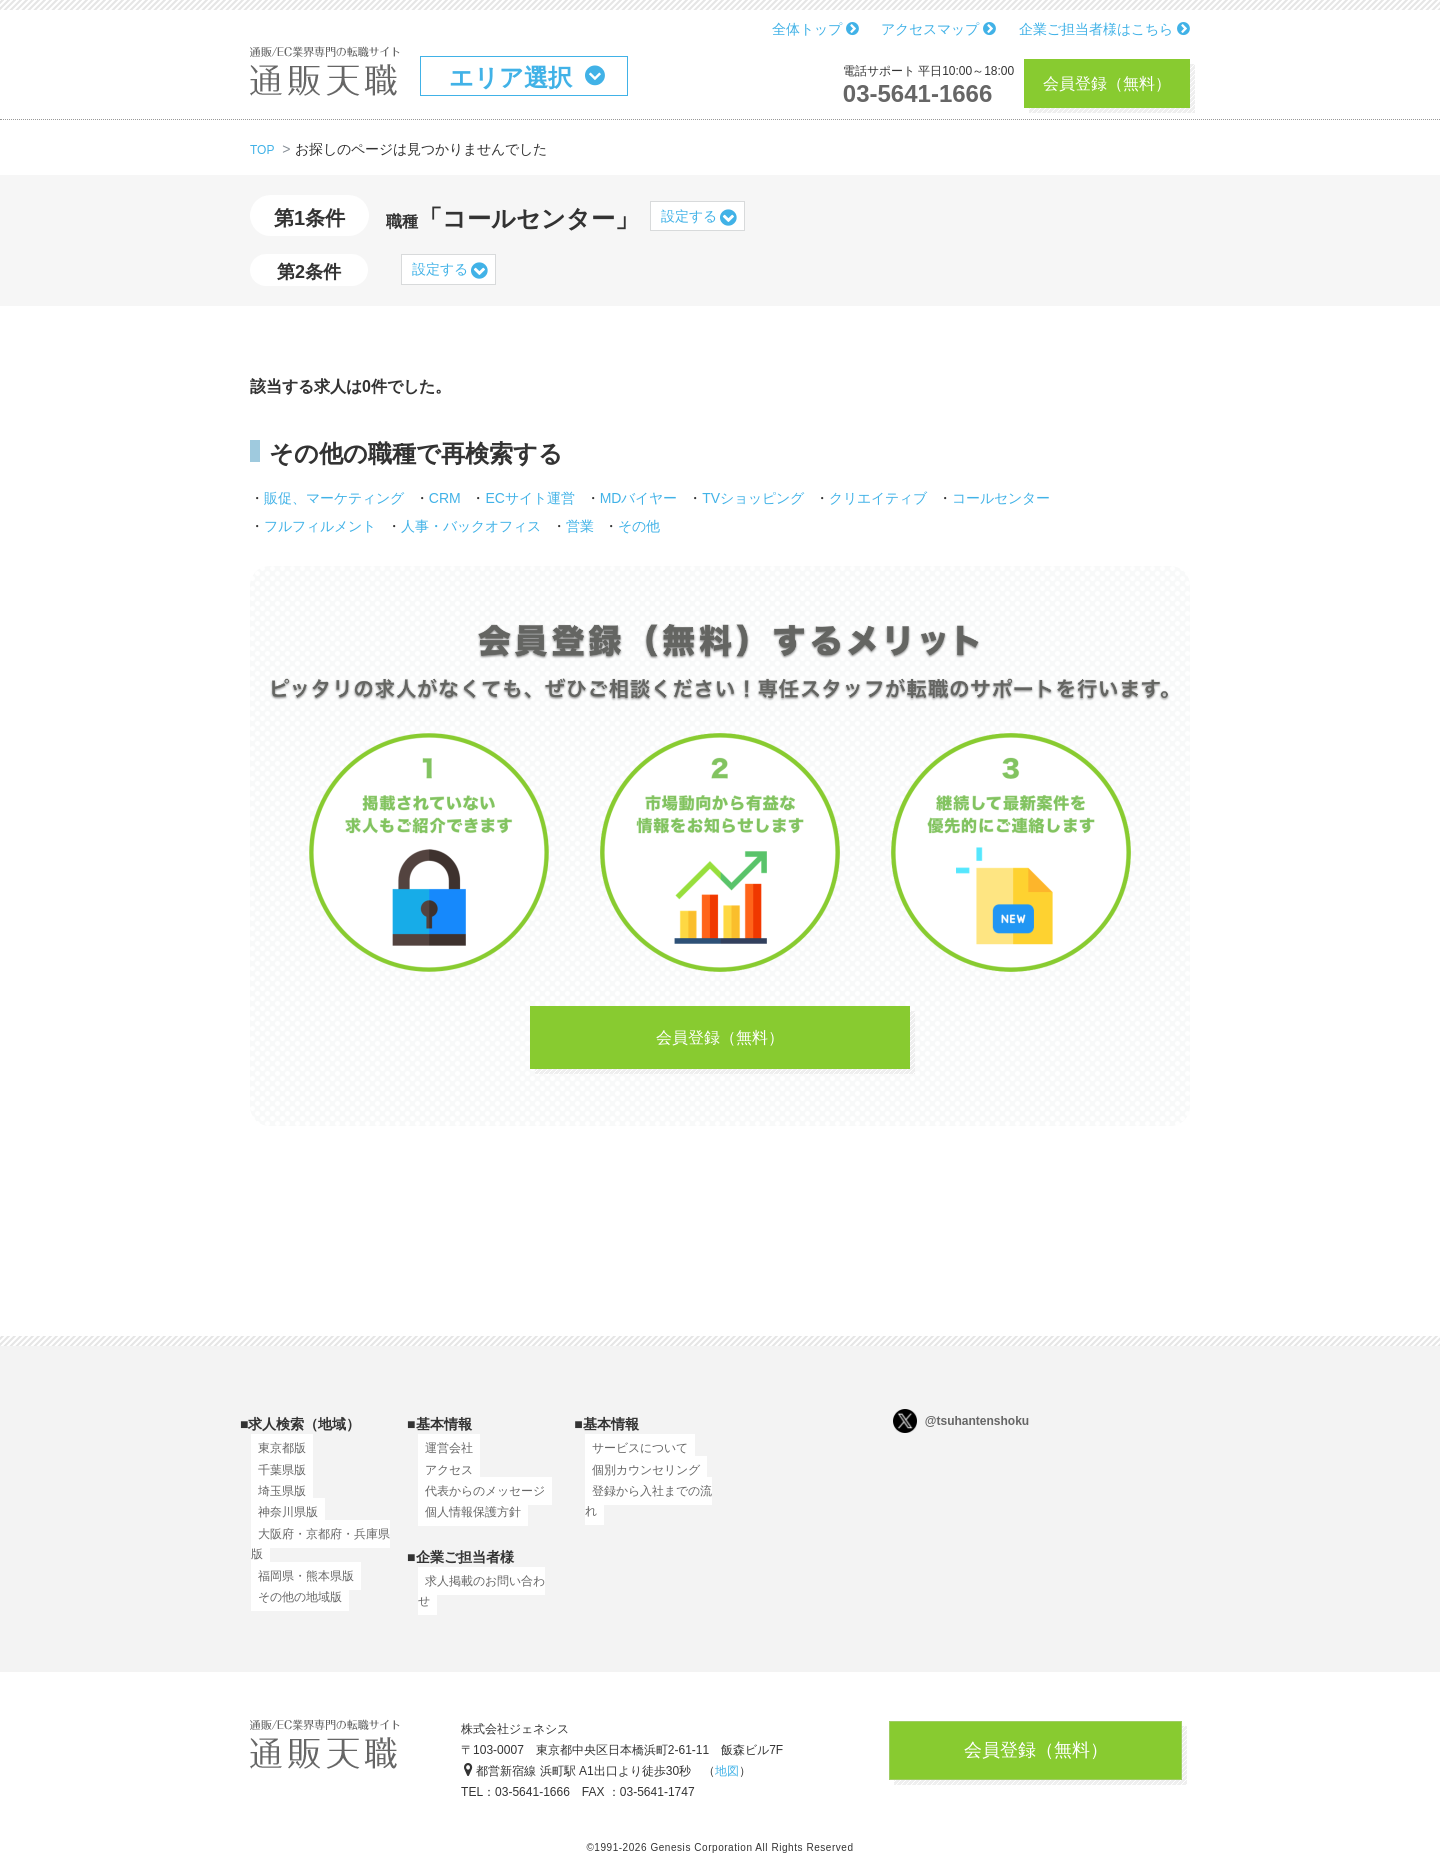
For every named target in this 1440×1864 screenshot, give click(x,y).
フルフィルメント (320, 526)
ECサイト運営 (529, 498)
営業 (580, 526)
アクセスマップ (938, 29)
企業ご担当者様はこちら (1104, 29)
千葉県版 (275, 1481)
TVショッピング (753, 498)
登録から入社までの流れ (651, 1503)
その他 (639, 526)
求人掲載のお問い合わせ (484, 1592)
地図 (727, 1779)
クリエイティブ (878, 498)
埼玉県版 (275, 1503)
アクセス (442, 1481)
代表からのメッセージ (478, 1503)
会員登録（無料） (1107, 83)
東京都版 (275, 1460)
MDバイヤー (639, 498)
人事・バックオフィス (471, 526)
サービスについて (633, 1460)
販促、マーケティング (334, 498)
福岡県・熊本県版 (299, 1587)
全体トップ (815, 29)
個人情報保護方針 (466, 1524)
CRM (445, 498)
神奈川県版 (281, 1524)
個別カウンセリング (639, 1481)
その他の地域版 (293, 1609)
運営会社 (442, 1460)
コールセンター (1001, 498)
